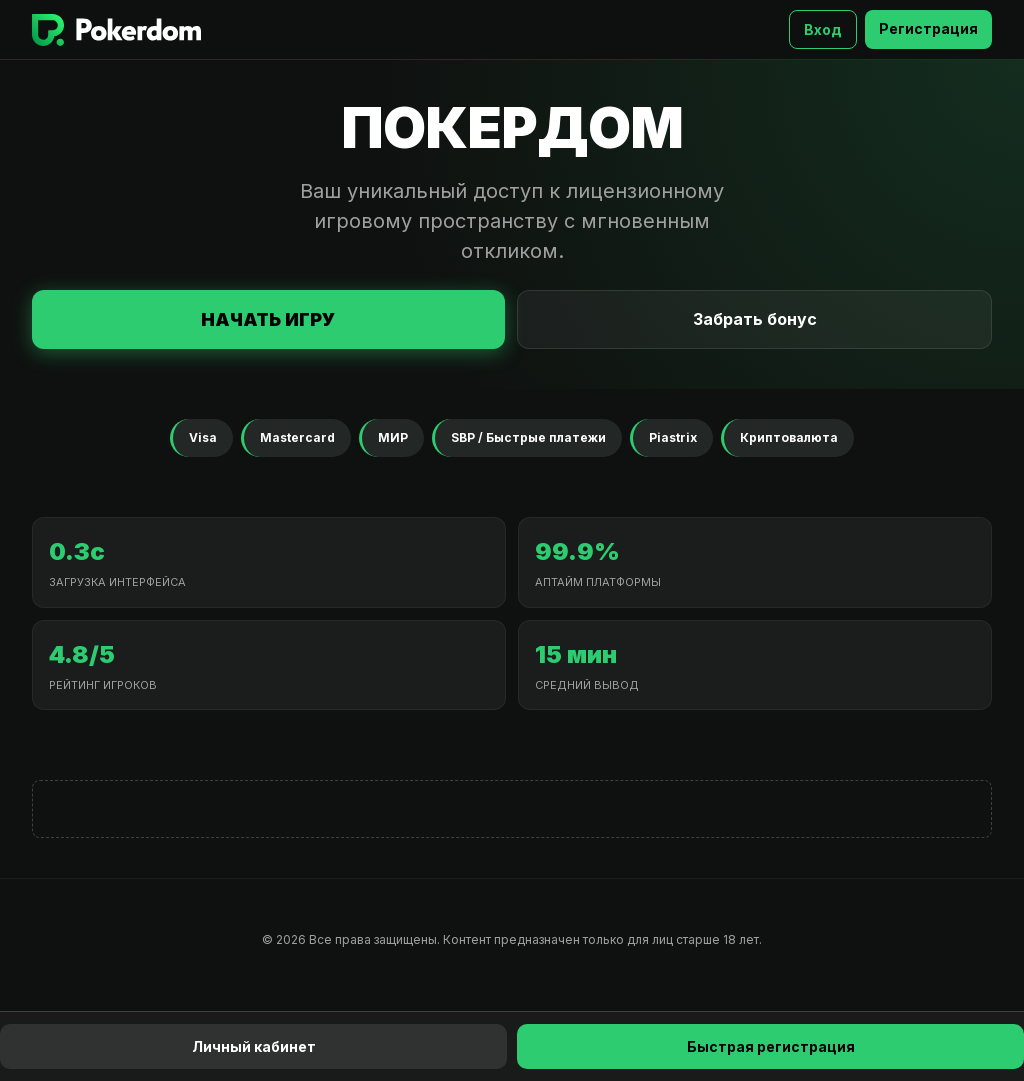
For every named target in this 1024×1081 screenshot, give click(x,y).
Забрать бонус (755, 319)
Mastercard (297, 437)
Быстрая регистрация (771, 1046)
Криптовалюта (789, 437)
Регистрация (928, 28)
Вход (823, 29)
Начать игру (268, 319)
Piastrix (673, 437)
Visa (203, 437)
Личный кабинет (254, 1046)
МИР (393, 437)
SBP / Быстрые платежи (528, 437)
